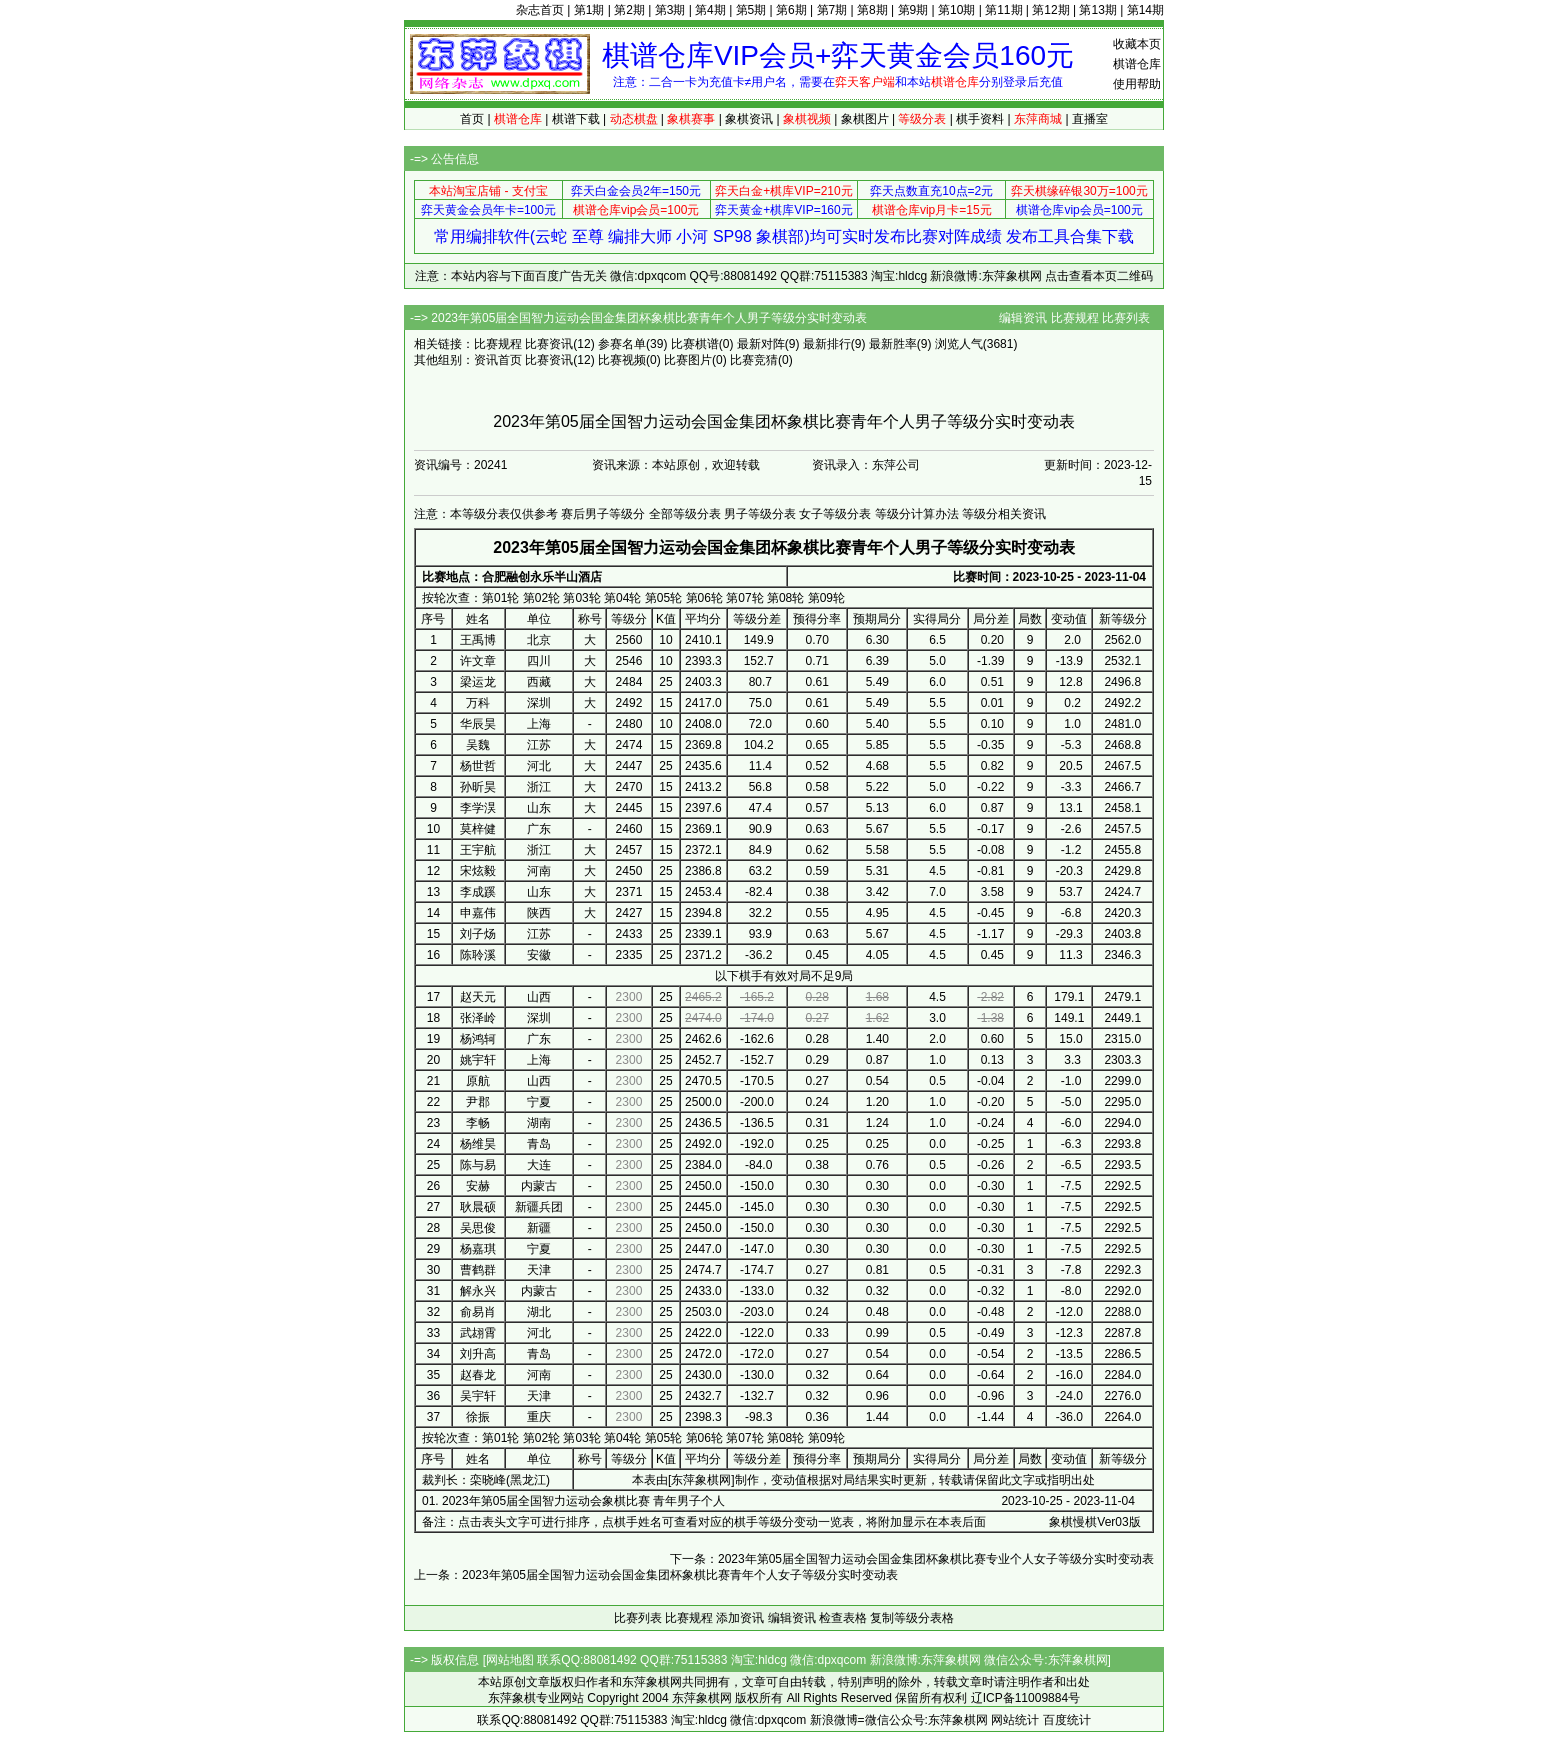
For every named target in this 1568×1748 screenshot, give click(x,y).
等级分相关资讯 (1004, 514)
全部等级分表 (685, 514)
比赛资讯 (549, 344)
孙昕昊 (478, 787)
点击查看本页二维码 (1099, 276)
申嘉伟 (478, 913)
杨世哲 (478, 766)
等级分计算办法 (917, 514)
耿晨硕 (478, 1207)
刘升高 (478, 1354)
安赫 (478, 1186)
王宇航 (478, 850)
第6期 (791, 10)
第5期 (751, 10)
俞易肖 (478, 1312)
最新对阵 (761, 344)
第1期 (589, 10)
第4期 (710, 10)
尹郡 (478, 1102)
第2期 (629, 10)
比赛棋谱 (695, 344)
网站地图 (510, 1660)
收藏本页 (1137, 44)
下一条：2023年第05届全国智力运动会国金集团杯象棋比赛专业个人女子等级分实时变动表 (912, 1559)
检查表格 (843, 1618)
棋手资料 (980, 119)
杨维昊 (478, 1144)
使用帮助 (1137, 84)
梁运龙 (478, 682)
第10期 (956, 10)
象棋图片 (865, 119)
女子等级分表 (835, 514)
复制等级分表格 (912, 1618)
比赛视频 (622, 360)
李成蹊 (478, 892)
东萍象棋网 (701, 1480)
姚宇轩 (478, 1060)
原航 (478, 1081)
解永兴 (478, 1291)
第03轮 (581, 598)
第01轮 (500, 598)
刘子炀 (478, 934)
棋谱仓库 (1137, 64)
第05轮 (663, 598)
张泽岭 (478, 1018)
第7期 (832, 10)
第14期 (1145, 10)
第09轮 (826, 598)
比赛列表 (1126, 318)
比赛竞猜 (754, 360)
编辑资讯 (1023, 318)
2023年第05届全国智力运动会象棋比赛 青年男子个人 (583, 1501)
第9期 (913, 10)
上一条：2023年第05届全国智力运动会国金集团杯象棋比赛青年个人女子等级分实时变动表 (656, 1575)
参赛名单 (622, 344)
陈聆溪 (478, 955)
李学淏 (478, 808)
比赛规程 (1075, 318)
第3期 (670, 10)
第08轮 (785, 598)
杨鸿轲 (478, 1039)
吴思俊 (478, 1228)
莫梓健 (478, 829)
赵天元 (478, 997)
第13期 (1097, 10)
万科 (478, 703)
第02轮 (541, 598)
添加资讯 (740, 1618)
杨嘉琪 (478, 1249)
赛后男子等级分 (603, 514)
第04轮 (622, 598)
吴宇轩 (478, 1396)
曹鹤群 (478, 1270)
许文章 (478, 661)
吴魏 (478, 745)
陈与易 (478, 1165)
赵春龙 (478, 1375)
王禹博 (478, 640)
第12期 (1050, 10)
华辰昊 (478, 724)
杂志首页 (540, 10)
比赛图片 (688, 360)
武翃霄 (478, 1333)
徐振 (478, 1417)
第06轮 (704, 598)
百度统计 (1067, 1720)
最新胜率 (893, 344)
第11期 (1003, 10)
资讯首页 (498, 360)
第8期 (872, 10)
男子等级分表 (760, 514)
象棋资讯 (749, 119)
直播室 (1090, 119)
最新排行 (827, 344)
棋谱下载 (576, 119)
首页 (472, 119)
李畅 (478, 1123)
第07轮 (744, 598)
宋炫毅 (478, 871)
